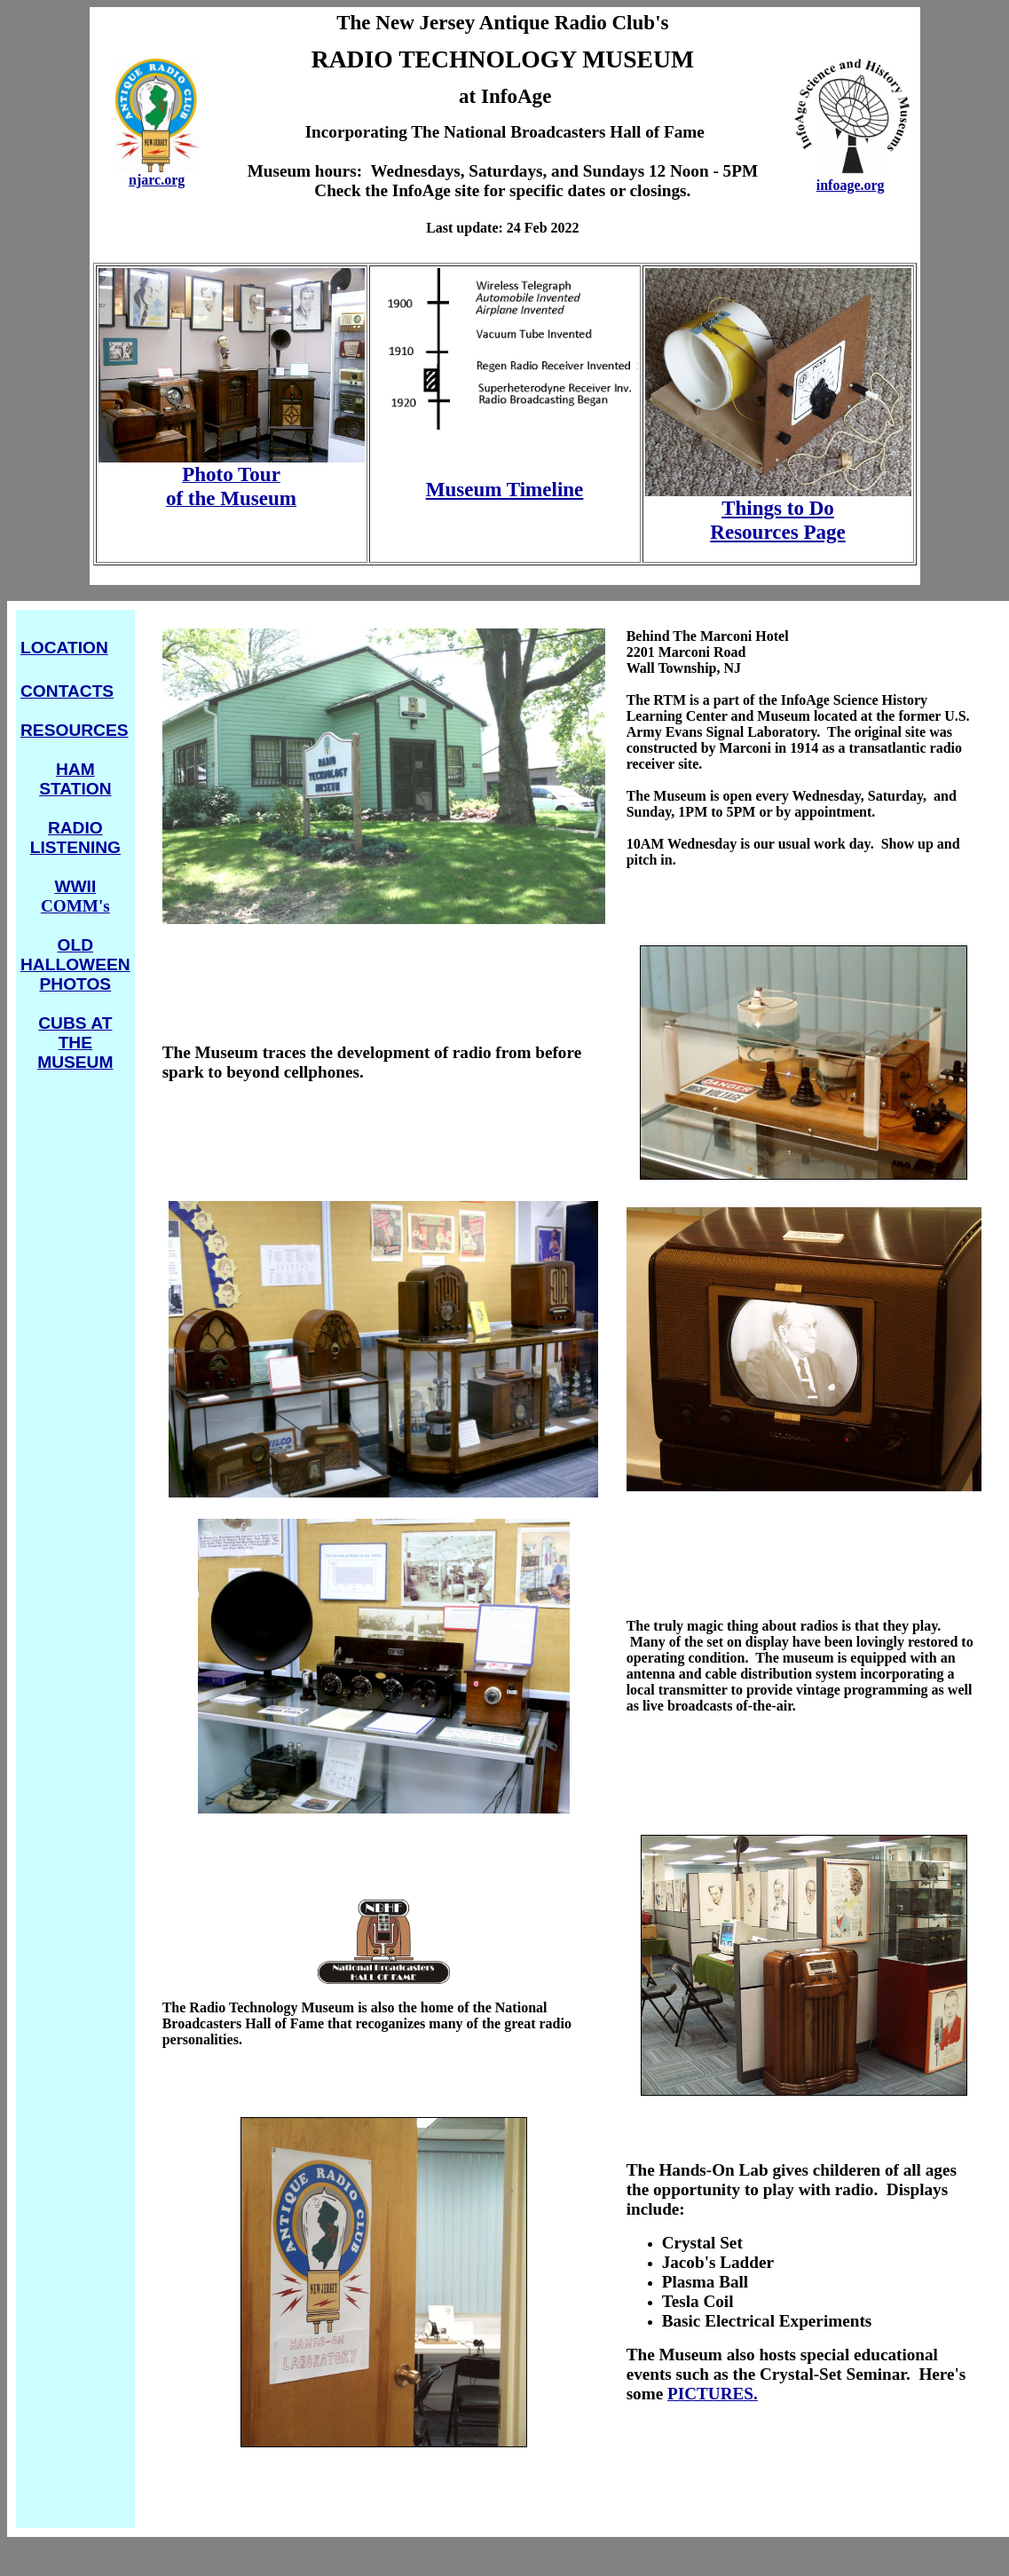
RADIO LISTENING (75, 837)
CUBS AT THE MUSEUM (75, 1042)
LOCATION (64, 647)
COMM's (75, 896)
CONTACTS (67, 691)
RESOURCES (74, 730)
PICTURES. (712, 2393)
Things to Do (777, 507)
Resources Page (777, 531)
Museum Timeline (505, 489)
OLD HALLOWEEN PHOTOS (75, 964)
